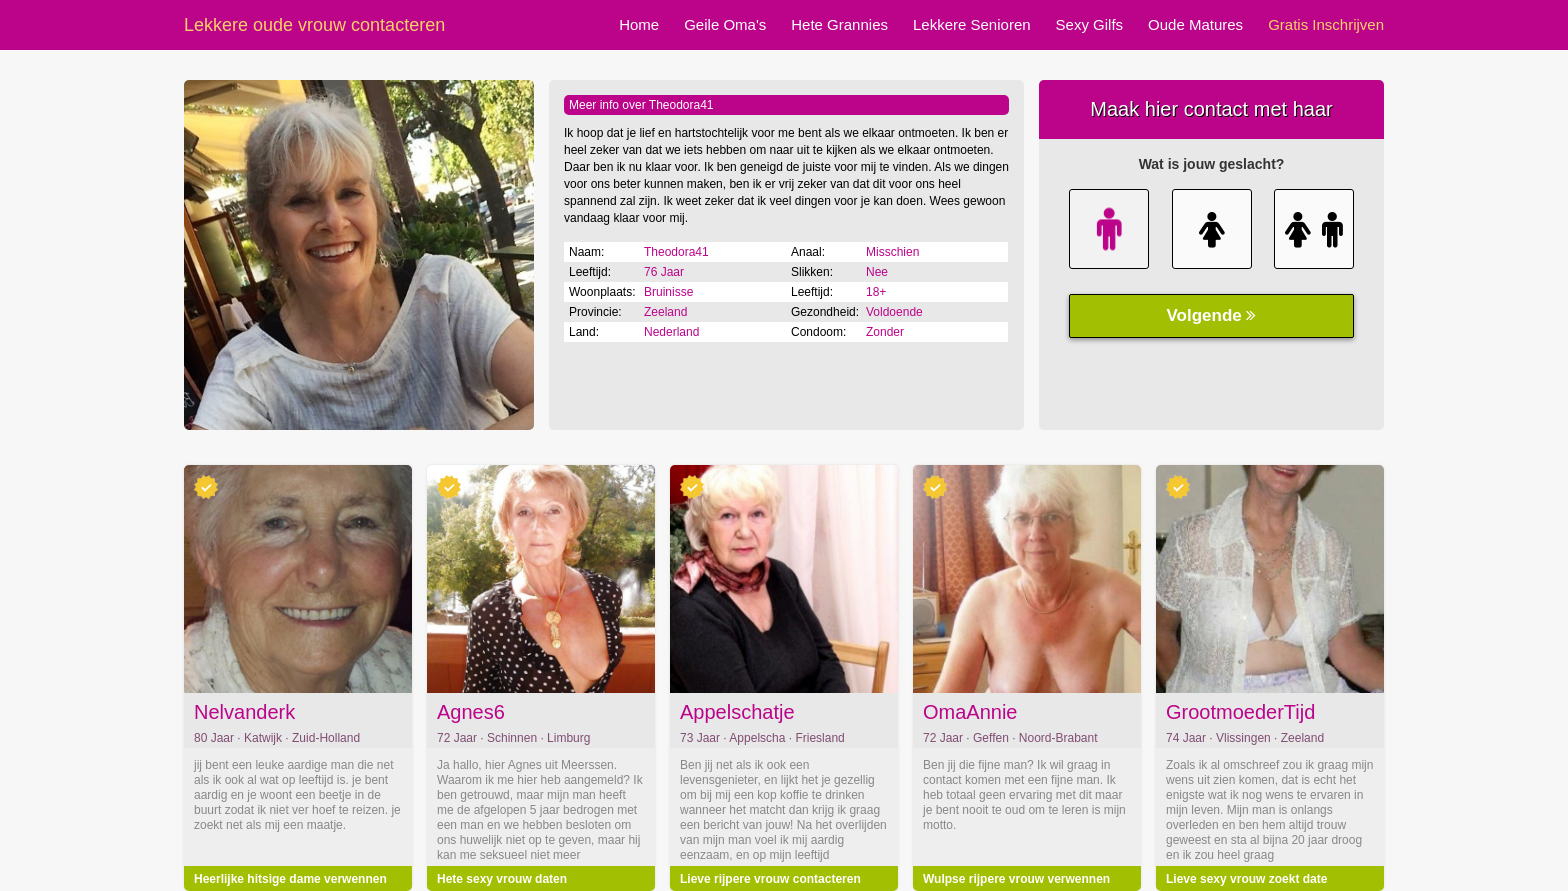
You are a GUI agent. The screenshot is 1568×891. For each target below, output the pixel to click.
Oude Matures (1195, 24)
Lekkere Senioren (972, 24)
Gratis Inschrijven (1326, 24)
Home (639, 24)
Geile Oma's (725, 24)
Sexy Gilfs (1090, 24)
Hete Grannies (839, 24)
